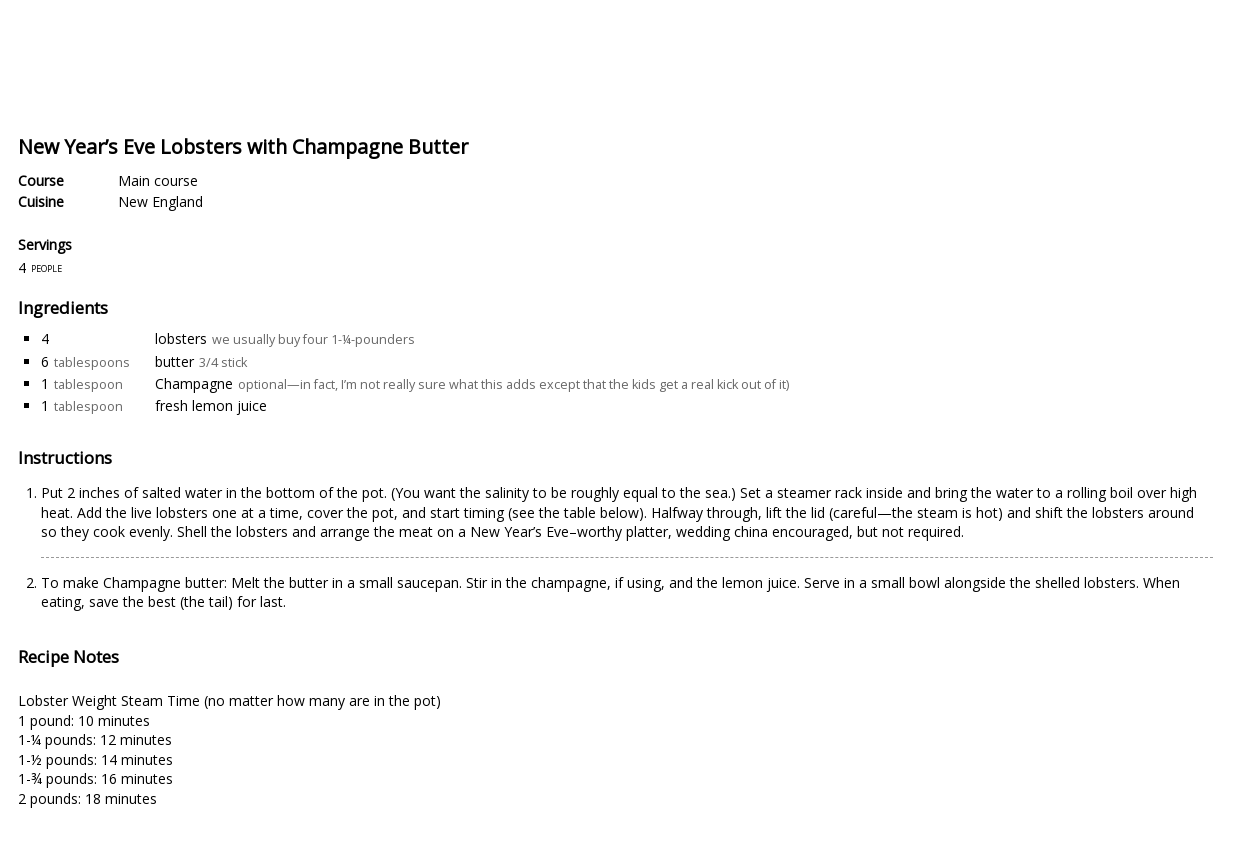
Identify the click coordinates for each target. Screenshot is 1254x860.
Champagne (194, 383)
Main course (158, 180)
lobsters (181, 338)
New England (160, 201)
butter (174, 361)
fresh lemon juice (211, 405)
